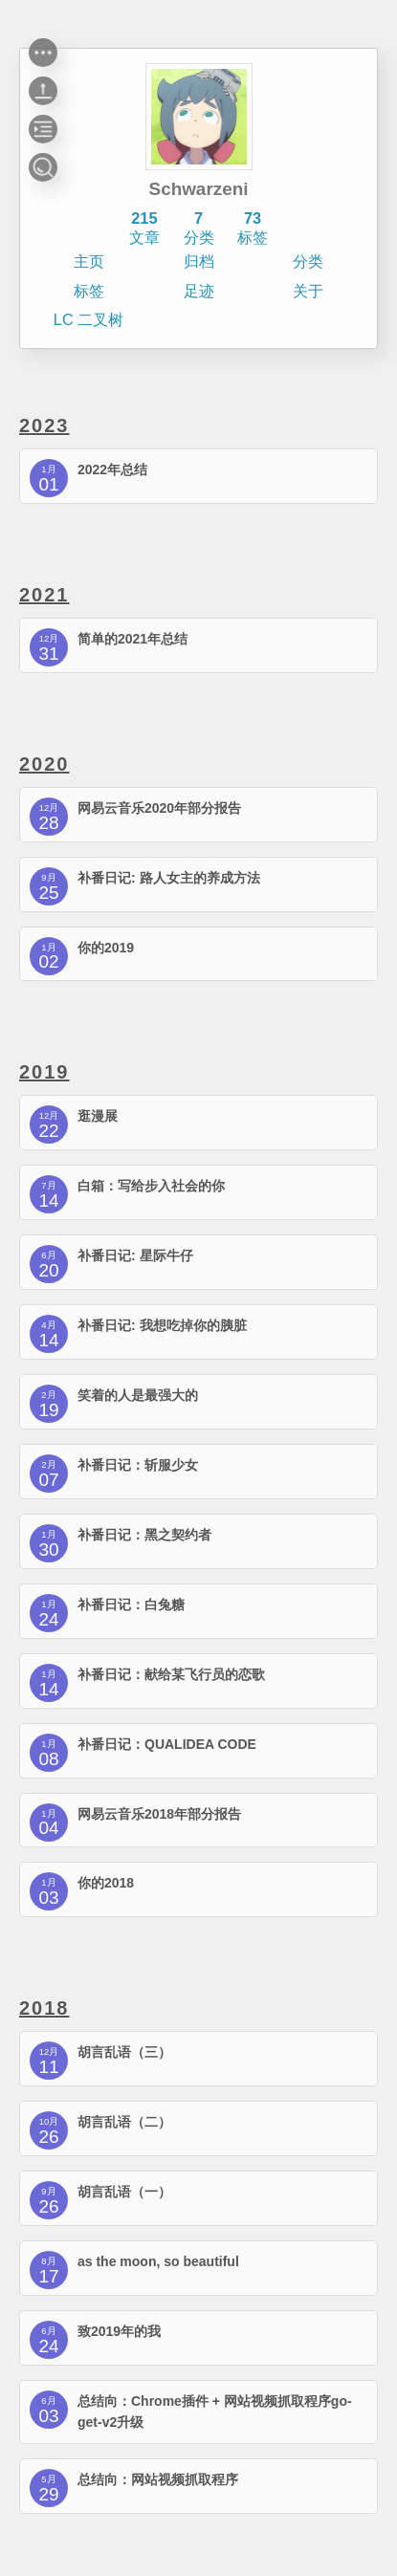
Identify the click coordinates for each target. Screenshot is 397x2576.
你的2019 (105, 947)
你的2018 (105, 1882)
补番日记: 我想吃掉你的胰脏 (162, 1325)
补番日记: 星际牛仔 (135, 1255)
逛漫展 (97, 1116)
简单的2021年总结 (132, 638)
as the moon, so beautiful (158, 2261)
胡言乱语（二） (124, 2121)
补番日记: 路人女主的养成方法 (168, 877)
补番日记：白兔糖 (131, 1604)
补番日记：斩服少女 (137, 1465)
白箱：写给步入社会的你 (151, 1185)
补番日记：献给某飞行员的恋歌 (171, 1674)
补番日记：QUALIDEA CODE (166, 1744)
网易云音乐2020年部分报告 (159, 808)
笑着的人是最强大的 (137, 1395)
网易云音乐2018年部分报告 (159, 1814)
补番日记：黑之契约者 (144, 1534)
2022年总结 (112, 469)
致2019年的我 (119, 2331)
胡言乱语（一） (124, 2191)
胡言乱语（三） (124, 2052)
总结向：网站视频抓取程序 (157, 2479)
